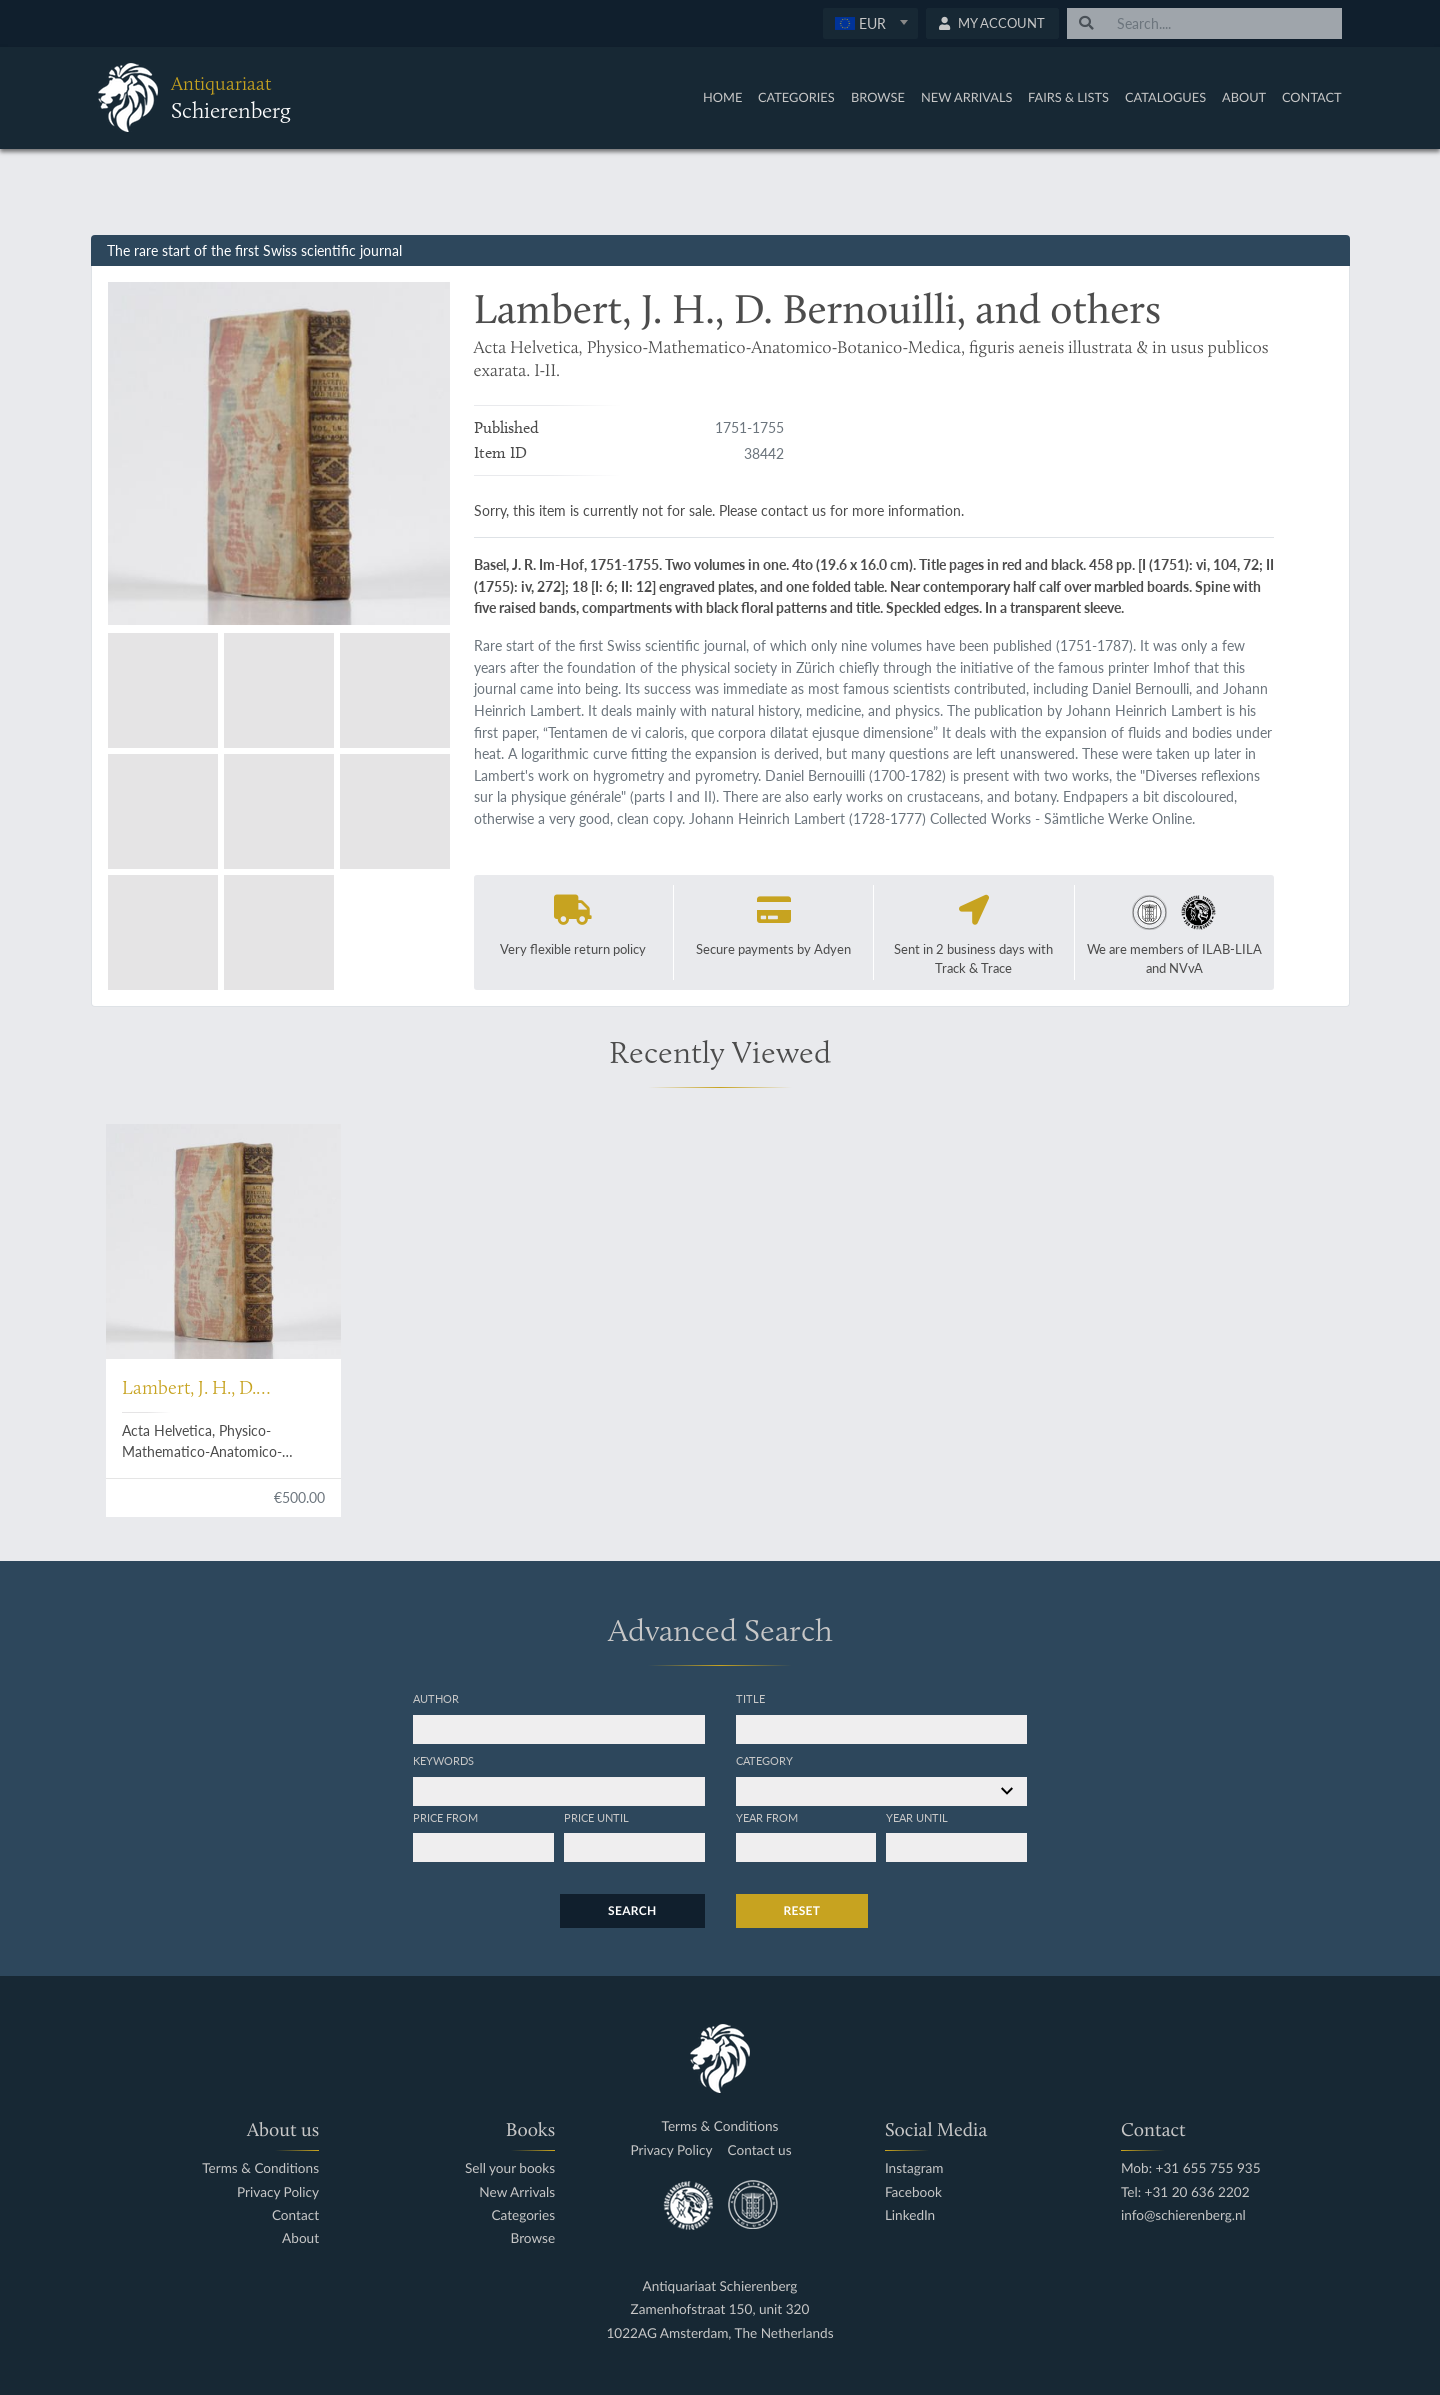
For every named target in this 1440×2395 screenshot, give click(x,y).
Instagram (914, 2168)
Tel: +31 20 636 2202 (1185, 2192)
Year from (767, 1817)
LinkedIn (910, 2215)
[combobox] (870, 23)
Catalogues (1165, 97)
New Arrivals (967, 97)
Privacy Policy (278, 2192)
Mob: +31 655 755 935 (1191, 2168)
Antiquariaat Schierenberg (720, 2286)
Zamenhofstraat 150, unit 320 (720, 2309)
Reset (802, 1910)
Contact (1312, 97)
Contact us (760, 2150)
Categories (796, 97)
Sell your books (510, 2168)
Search (632, 1910)
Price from (445, 1817)
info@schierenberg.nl (1183, 2215)
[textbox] (869, 23)
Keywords (443, 1760)
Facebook (913, 2192)
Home (722, 97)
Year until (917, 1817)
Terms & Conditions (260, 2168)
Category (764, 1760)
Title (750, 1698)
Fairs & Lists (1068, 97)
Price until (596, 1817)
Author (436, 1698)
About (1244, 97)
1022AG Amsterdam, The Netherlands (719, 2333)
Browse (878, 97)
